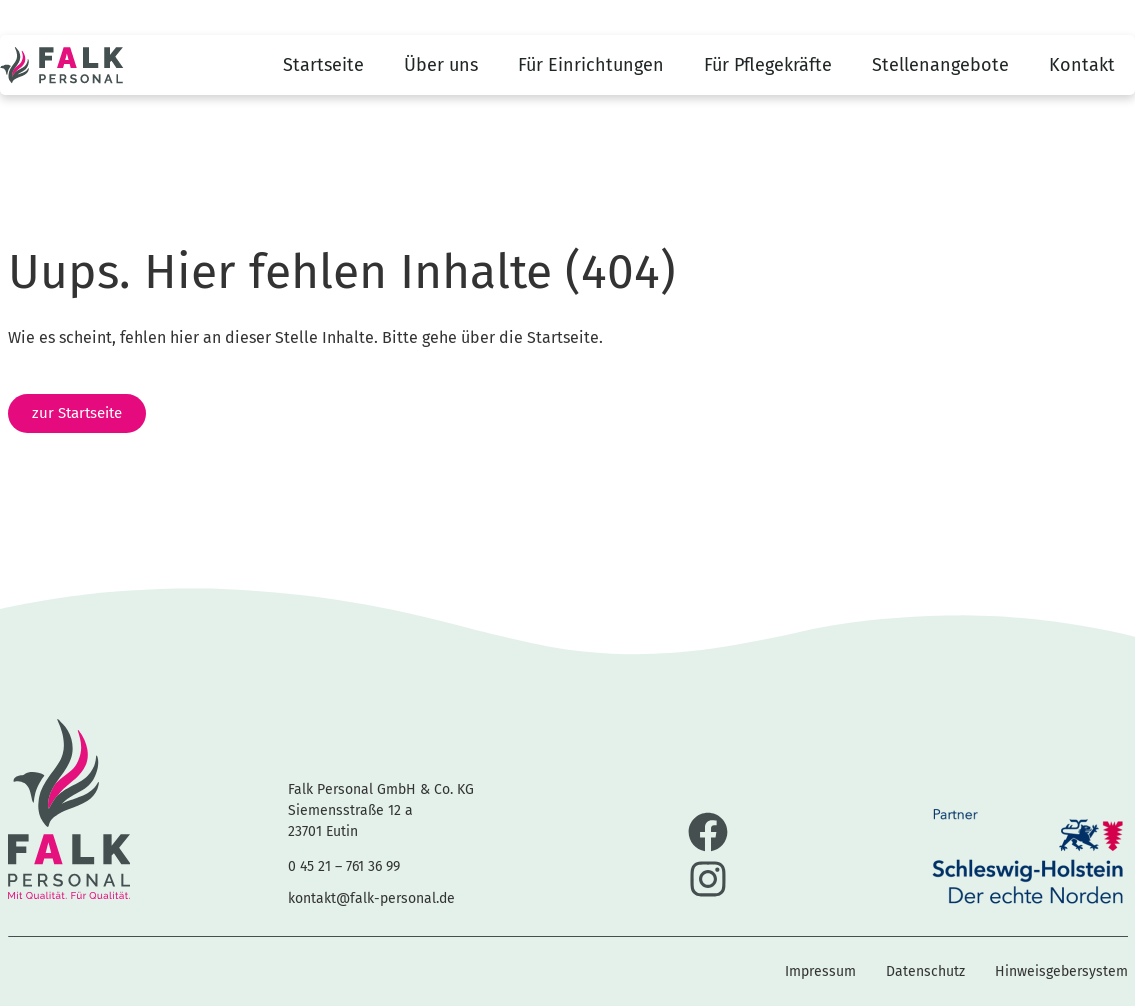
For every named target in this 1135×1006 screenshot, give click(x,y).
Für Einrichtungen (591, 65)
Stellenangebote (940, 65)
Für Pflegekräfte (768, 65)
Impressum (820, 971)
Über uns (441, 65)
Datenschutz (925, 971)
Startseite (323, 65)
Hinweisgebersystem (1061, 971)
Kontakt (1082, 65)
